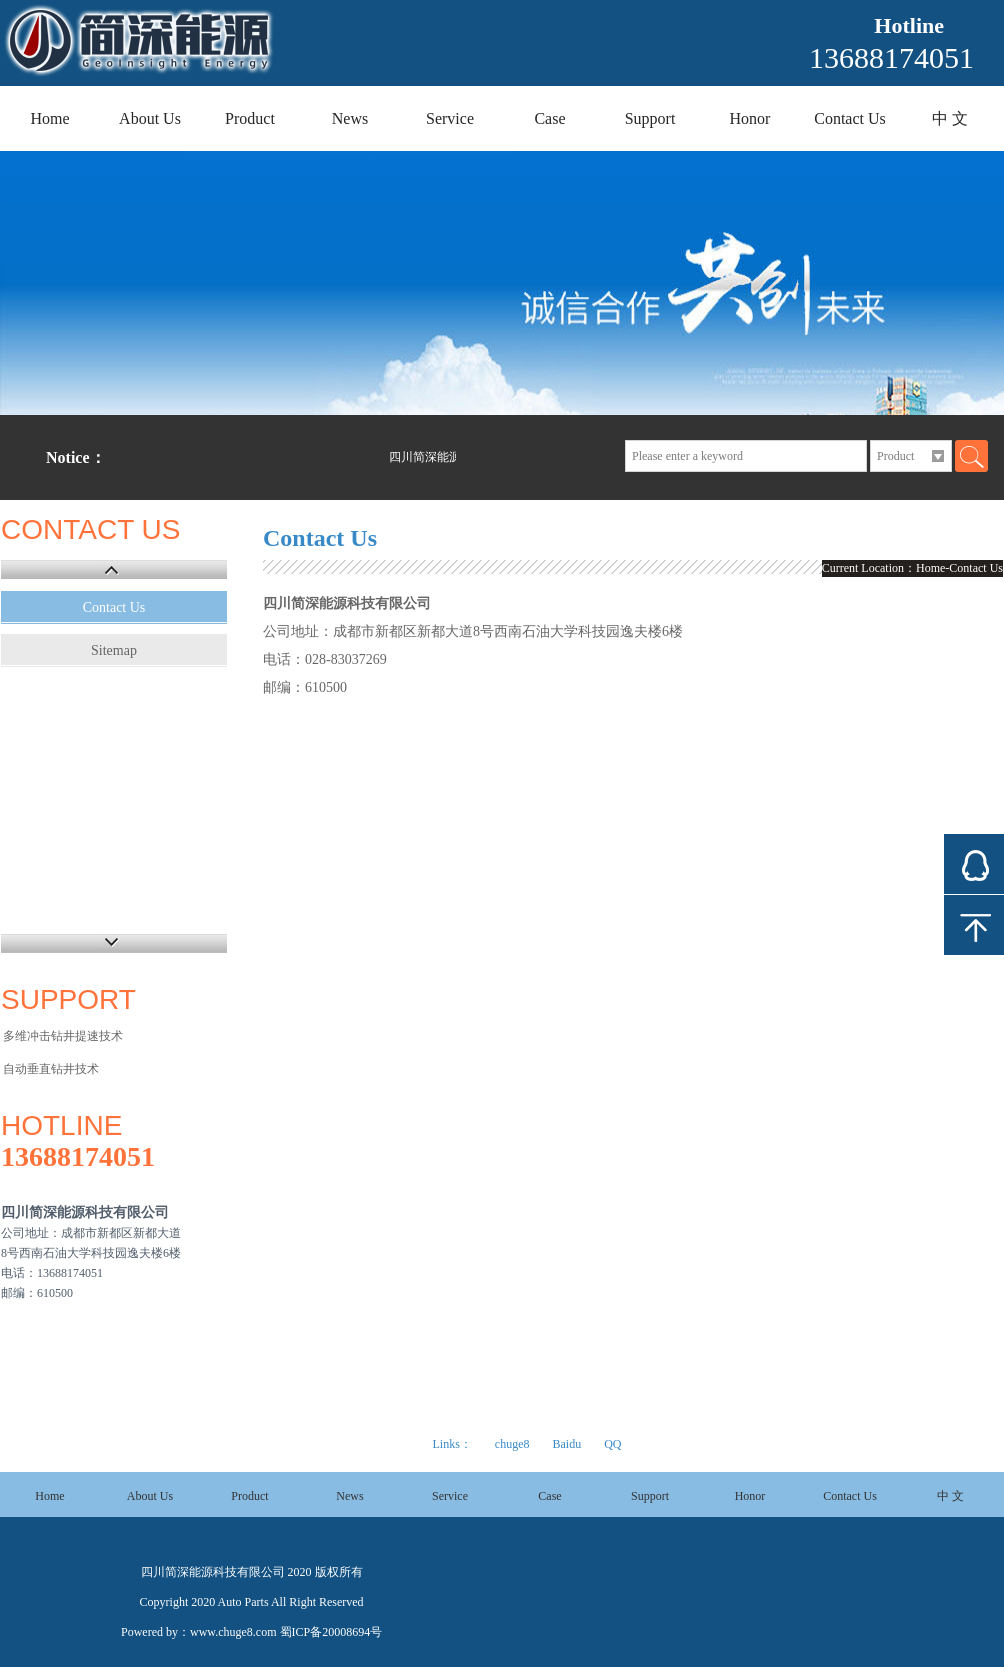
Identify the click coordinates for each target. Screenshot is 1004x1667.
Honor (750, 118)
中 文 (950, 118)
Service (450, 118)
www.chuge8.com (233, 1632)
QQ (612, 1444)
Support (650, 118)
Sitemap (114, 650)
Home (49, 118)
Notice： (76, 457)
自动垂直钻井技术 (51, 1069)
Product (250, 118)
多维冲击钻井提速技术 (63, 1036)
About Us (150, 118)
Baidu (566, 1444)
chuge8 (512, 1444)
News (350, 118)
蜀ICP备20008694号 (331, 1632)
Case (549, 118)
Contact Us (850, 118)
